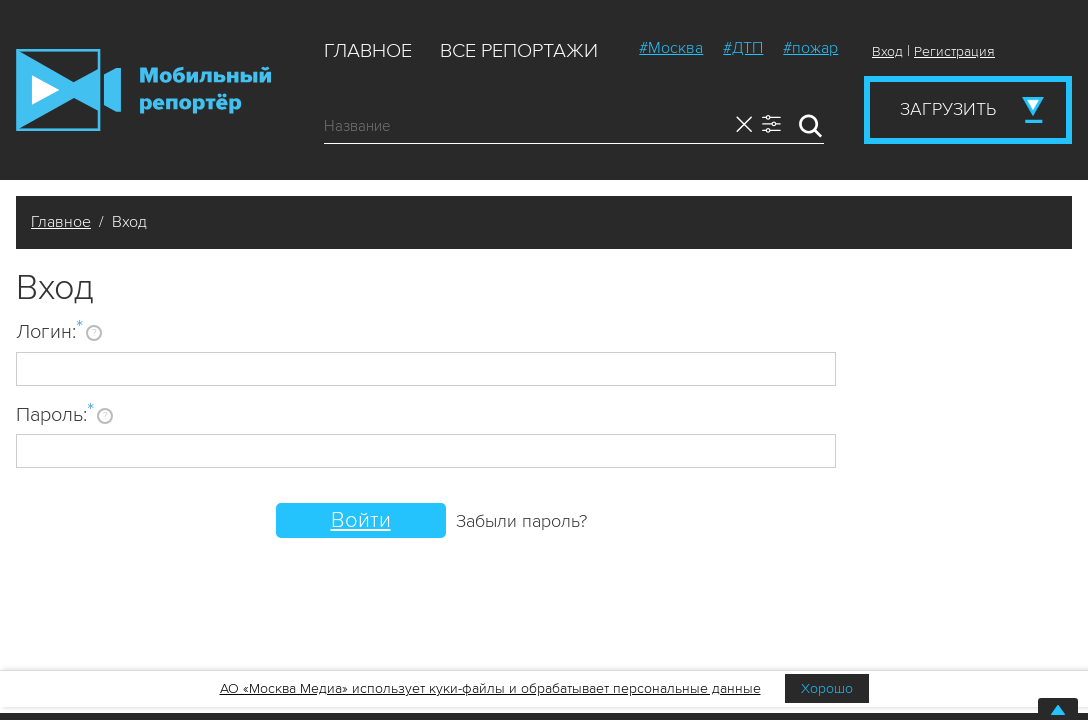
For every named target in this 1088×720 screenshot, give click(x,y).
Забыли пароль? (521, 521)
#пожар (810, 48)
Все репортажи (519, 51)
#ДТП (743, 48)
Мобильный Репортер (143, 90)
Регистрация (954, 51)
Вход (887, 51)
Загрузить (948, 109)
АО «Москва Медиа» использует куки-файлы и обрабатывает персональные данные (490, 688)
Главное (368, 51)
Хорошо (827, 688)
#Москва (671, 48)
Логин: (49, 331)
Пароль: (55, 414)
